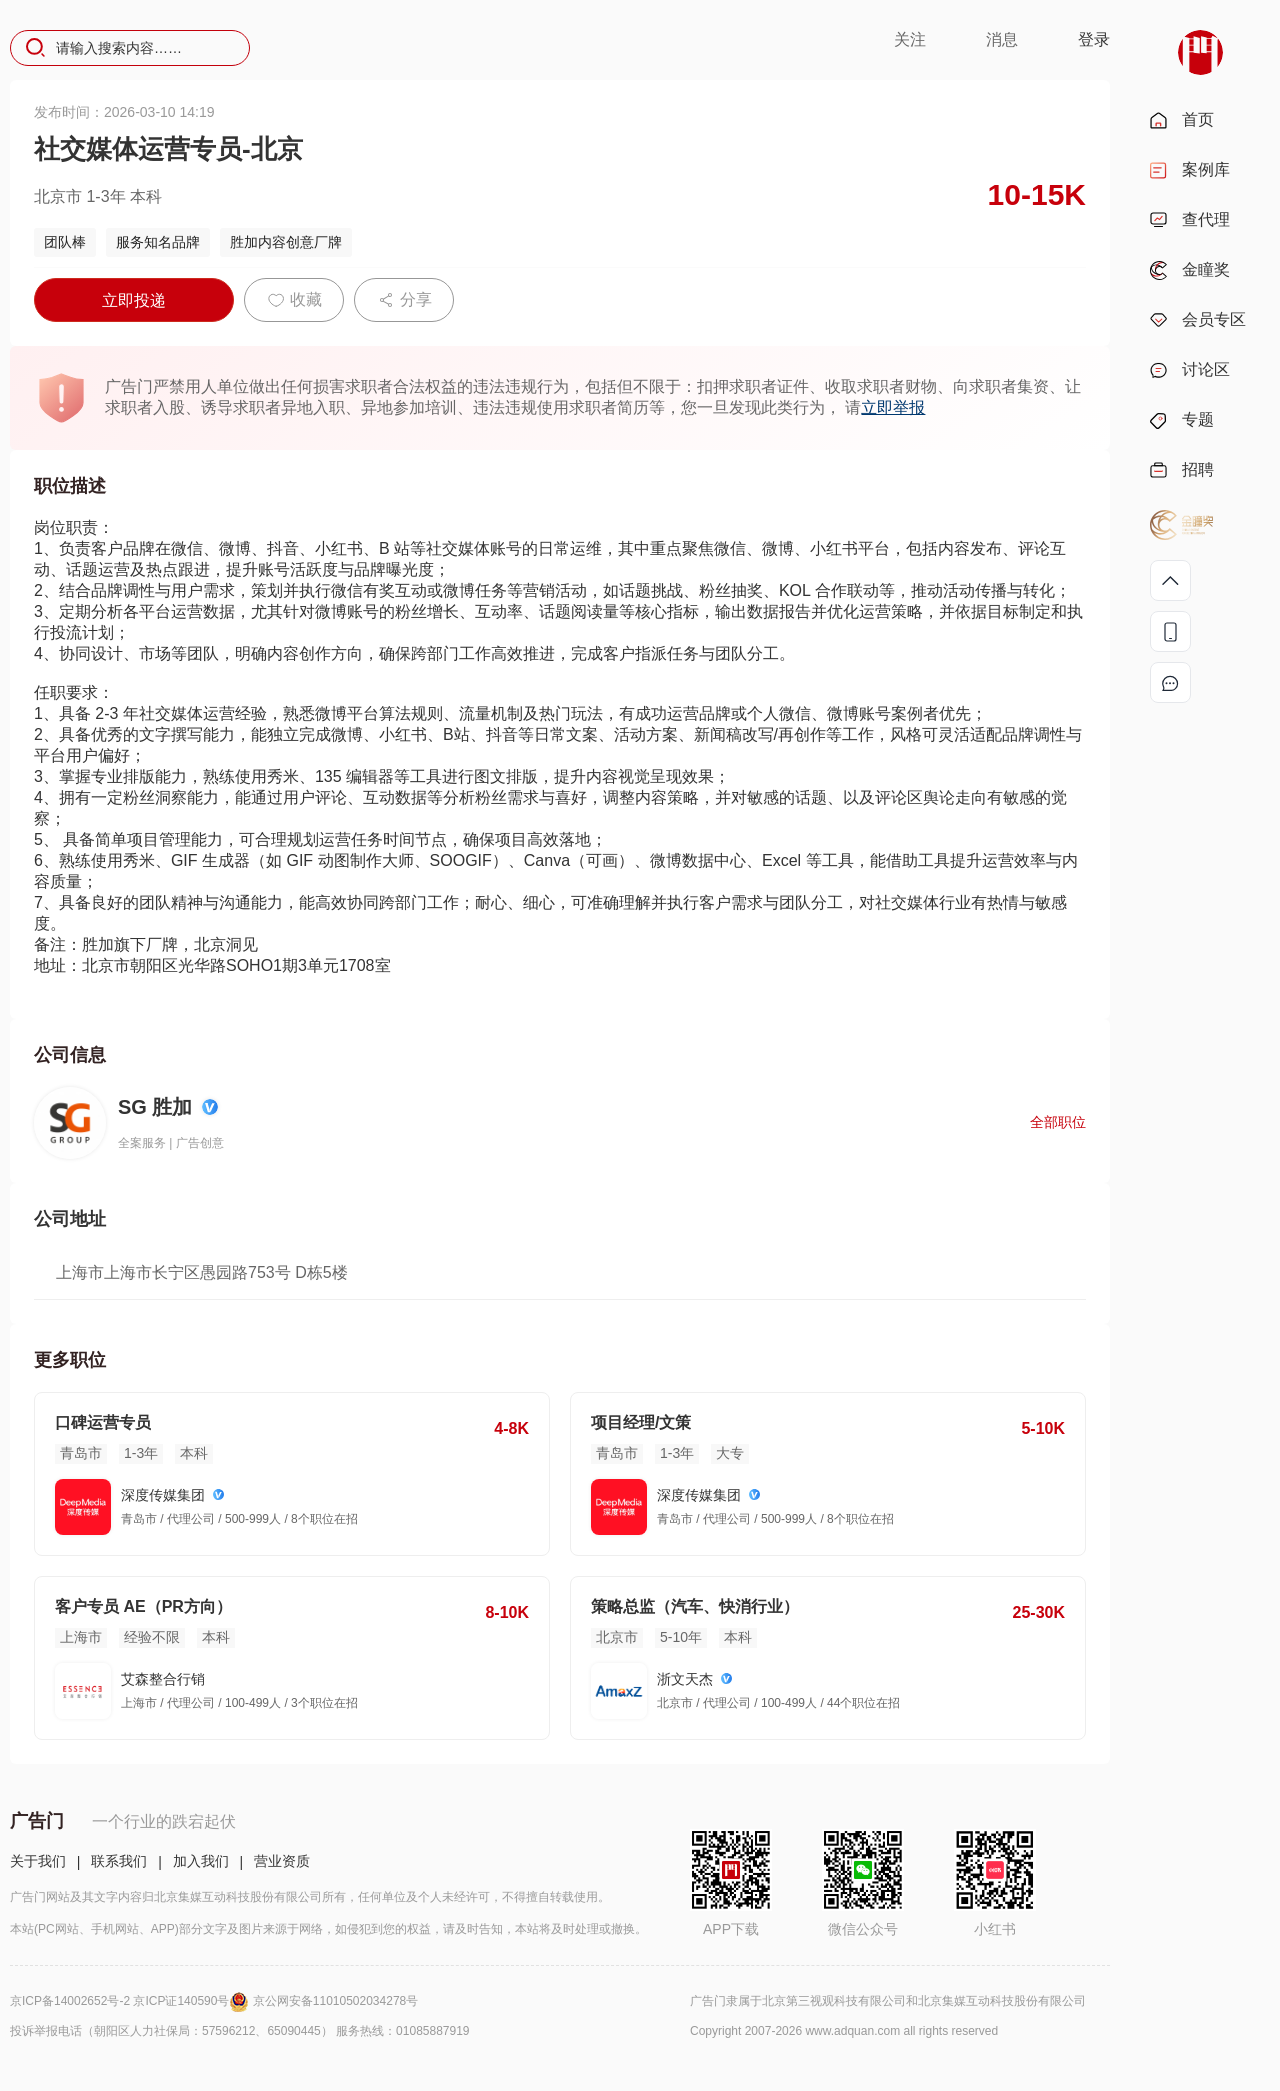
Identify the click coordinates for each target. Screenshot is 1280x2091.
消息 (1002, 39)
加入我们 (201, 1861)
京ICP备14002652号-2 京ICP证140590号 (131, 2001)
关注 (910, 39)
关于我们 (38, 1861)
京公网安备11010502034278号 (335, 2001)
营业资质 (282, 1861)
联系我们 (119, 1861)
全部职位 (1058, 1122)
